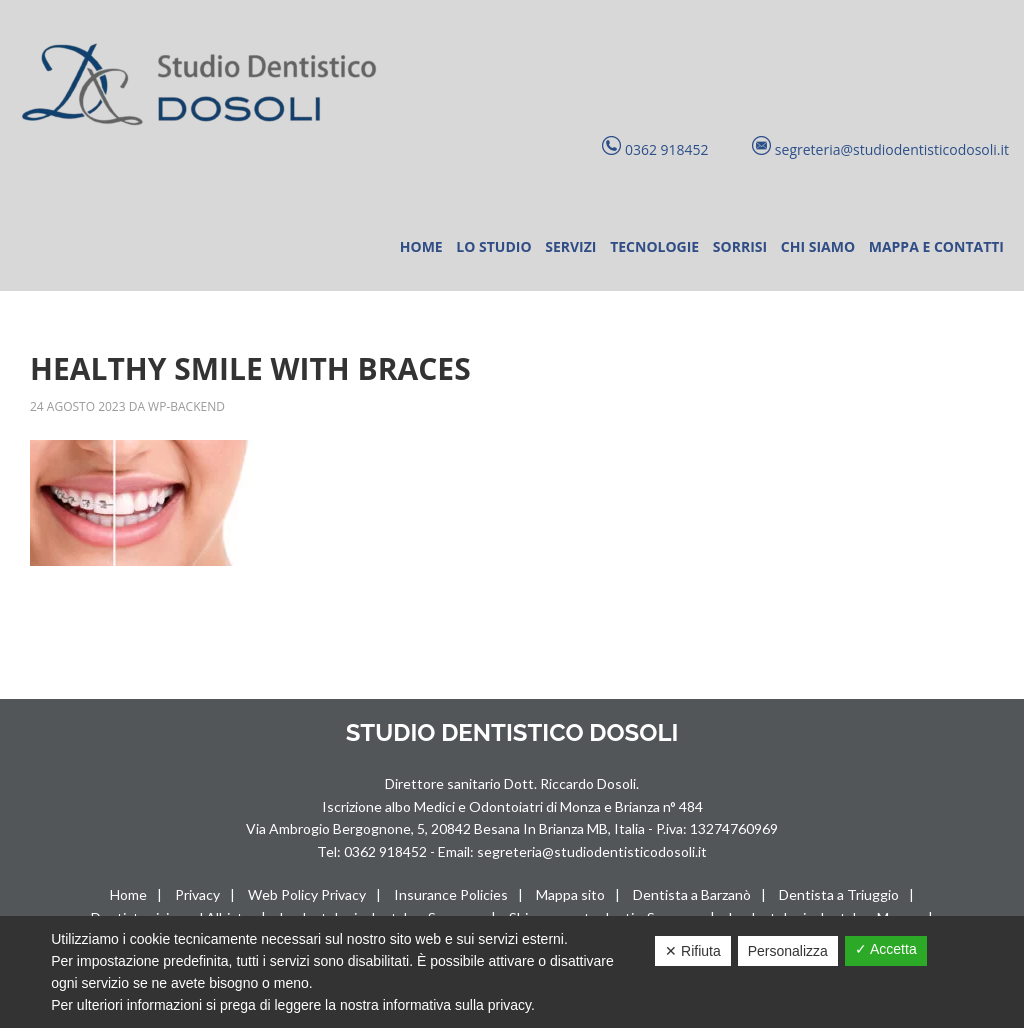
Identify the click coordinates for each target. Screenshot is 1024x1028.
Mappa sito (570, 894)
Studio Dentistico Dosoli (205, 85)
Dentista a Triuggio (839, 894)
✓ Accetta (886, 949)
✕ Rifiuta (693, 951)
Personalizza (788, 951)
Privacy (197, 894)
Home (128, 894)
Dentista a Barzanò (692, 894)
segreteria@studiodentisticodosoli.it (592, 851)
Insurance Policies (451, 894)
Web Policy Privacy (307, 894)
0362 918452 (387, 851)
